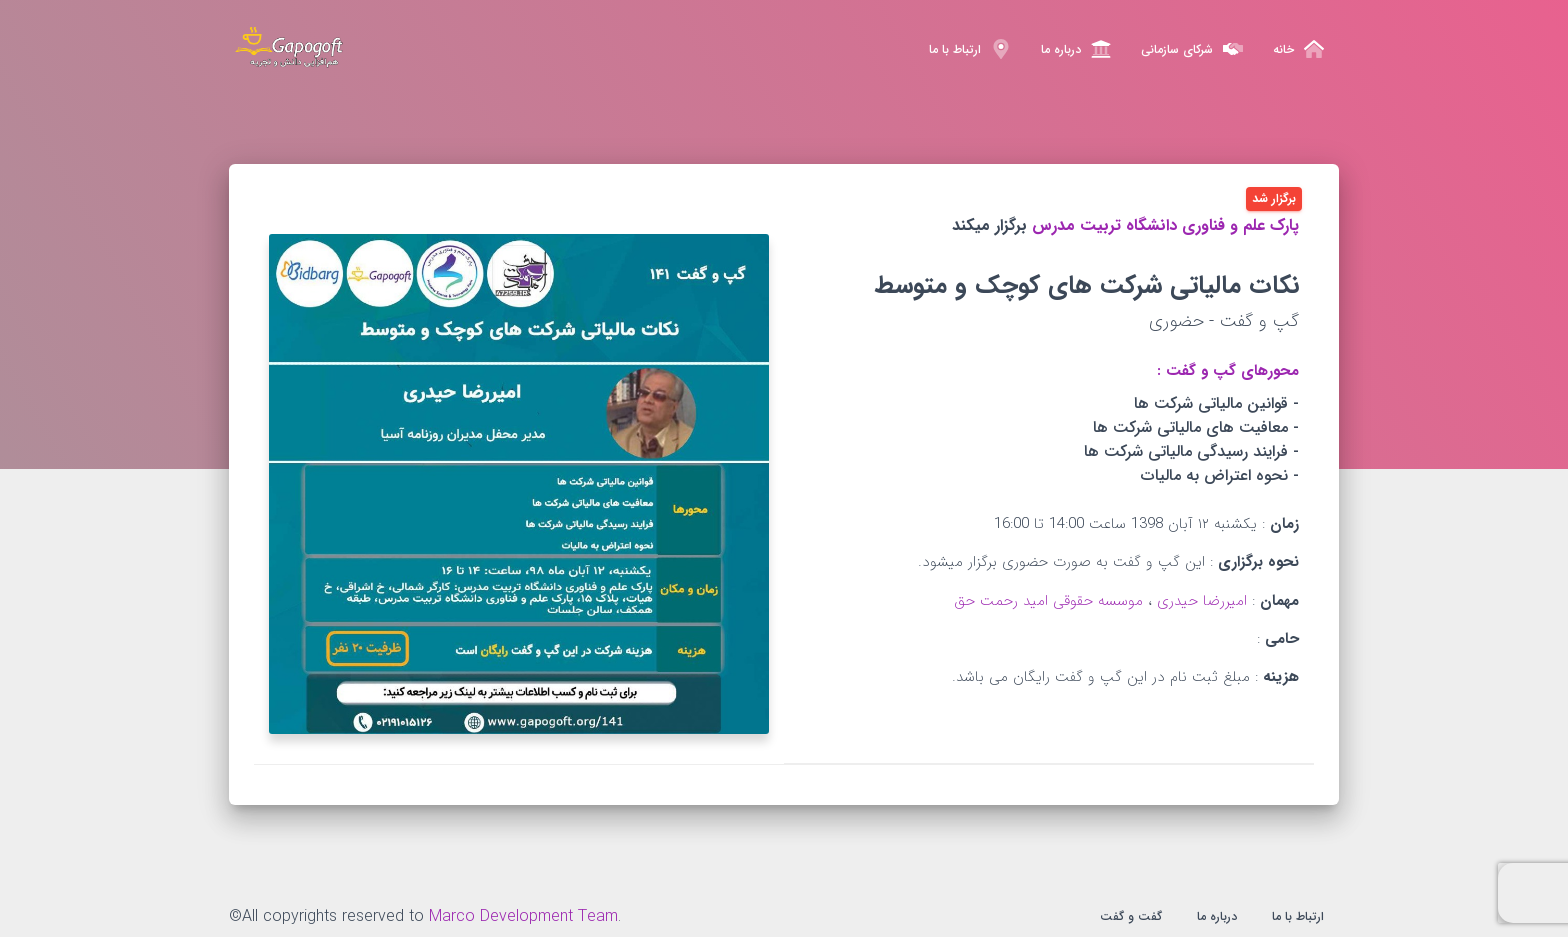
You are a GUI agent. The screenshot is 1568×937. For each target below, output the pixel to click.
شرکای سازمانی (1192, 49)
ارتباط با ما (970, 49)
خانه (1298, 49)
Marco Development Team (523, 916)
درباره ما (1076, 49)
